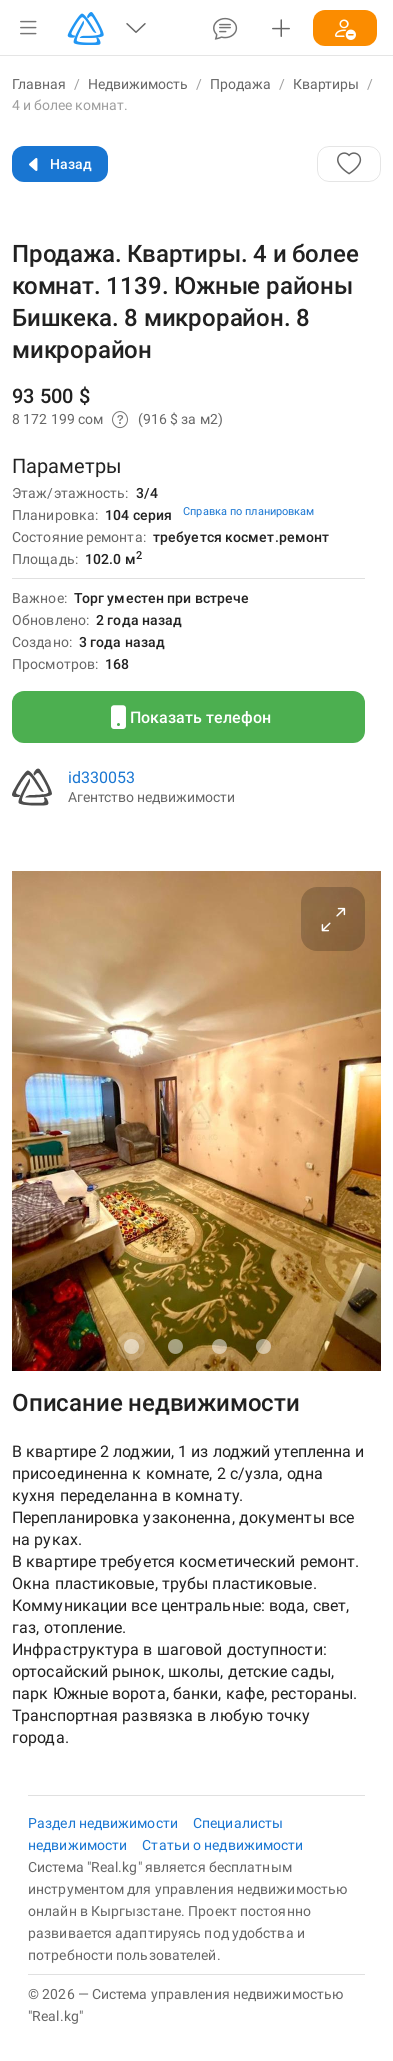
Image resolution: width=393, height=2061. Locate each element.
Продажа (240, 84)
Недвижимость (138, 84)
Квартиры (326, 84)
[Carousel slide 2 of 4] (175, 1346)
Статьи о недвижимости (222, 1845)
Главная (39, 84)
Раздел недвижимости (104, 1823)
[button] (28, 28)
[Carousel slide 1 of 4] (131, 1346)
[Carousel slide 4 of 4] (263, 1346)
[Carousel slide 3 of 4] (219, 1346)
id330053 (101, 777)
